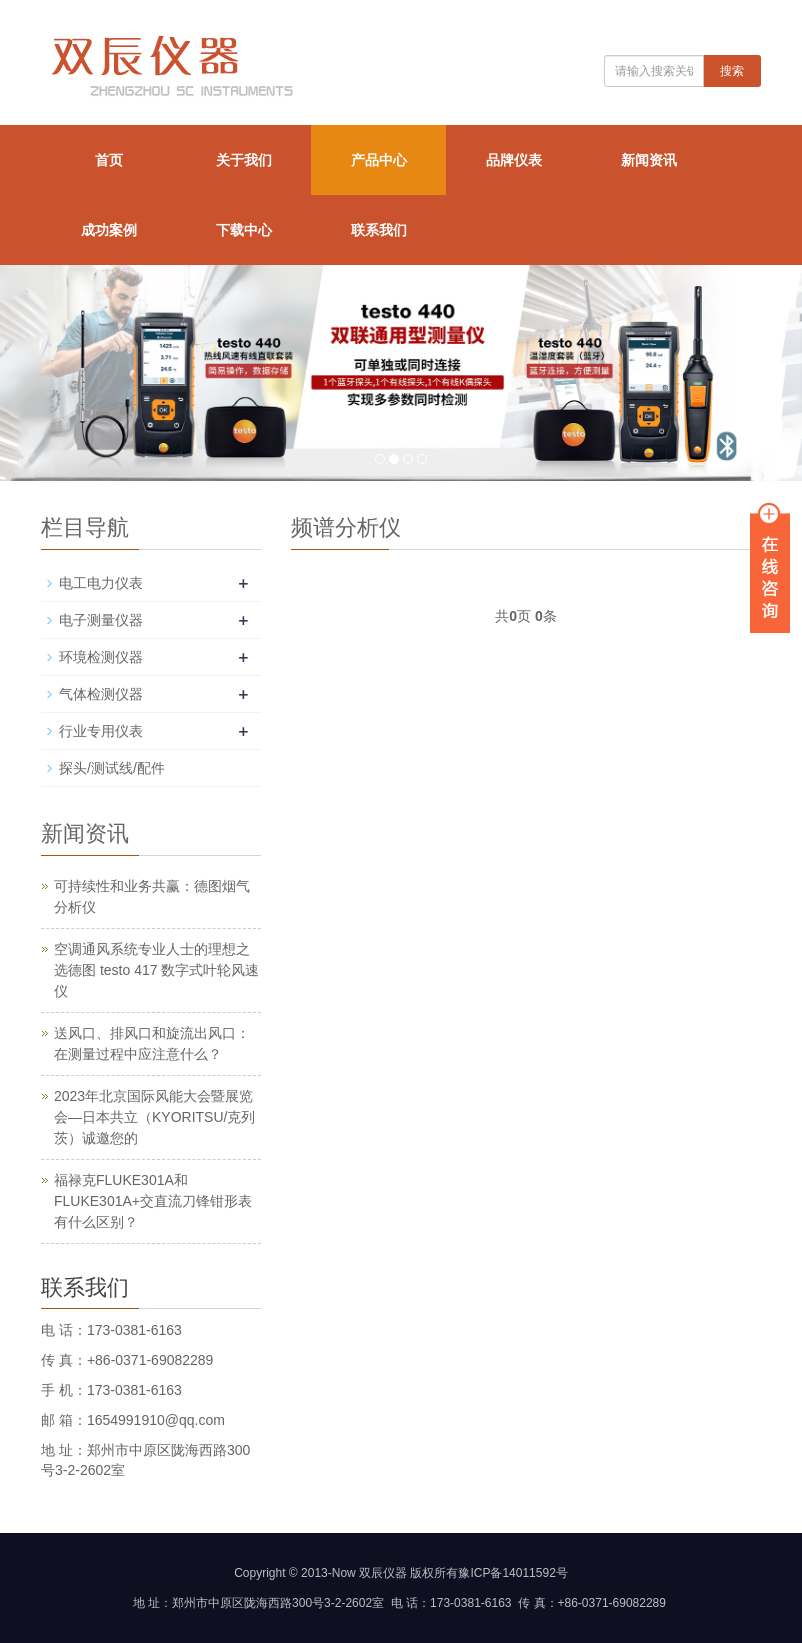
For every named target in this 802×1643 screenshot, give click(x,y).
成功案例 (109, 230)
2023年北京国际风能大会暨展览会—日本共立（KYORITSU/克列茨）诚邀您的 (154, 1117)
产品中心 (379, 160)
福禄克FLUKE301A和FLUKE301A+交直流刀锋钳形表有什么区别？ (153, 1201)
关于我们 (244, 160)
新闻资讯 (649, 160)
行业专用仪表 (101, 731)
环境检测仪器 (101, 657)
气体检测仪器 (101, 694)
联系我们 (379, 230)
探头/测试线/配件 (112, 768)
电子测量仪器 (101, 620)
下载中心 (244, 230)
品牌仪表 (514, 160)
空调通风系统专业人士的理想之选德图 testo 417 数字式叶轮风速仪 (156, 970)
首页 (109, 160)
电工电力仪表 (101, 583)
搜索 (732, 71)
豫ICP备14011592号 (512, 1573)
